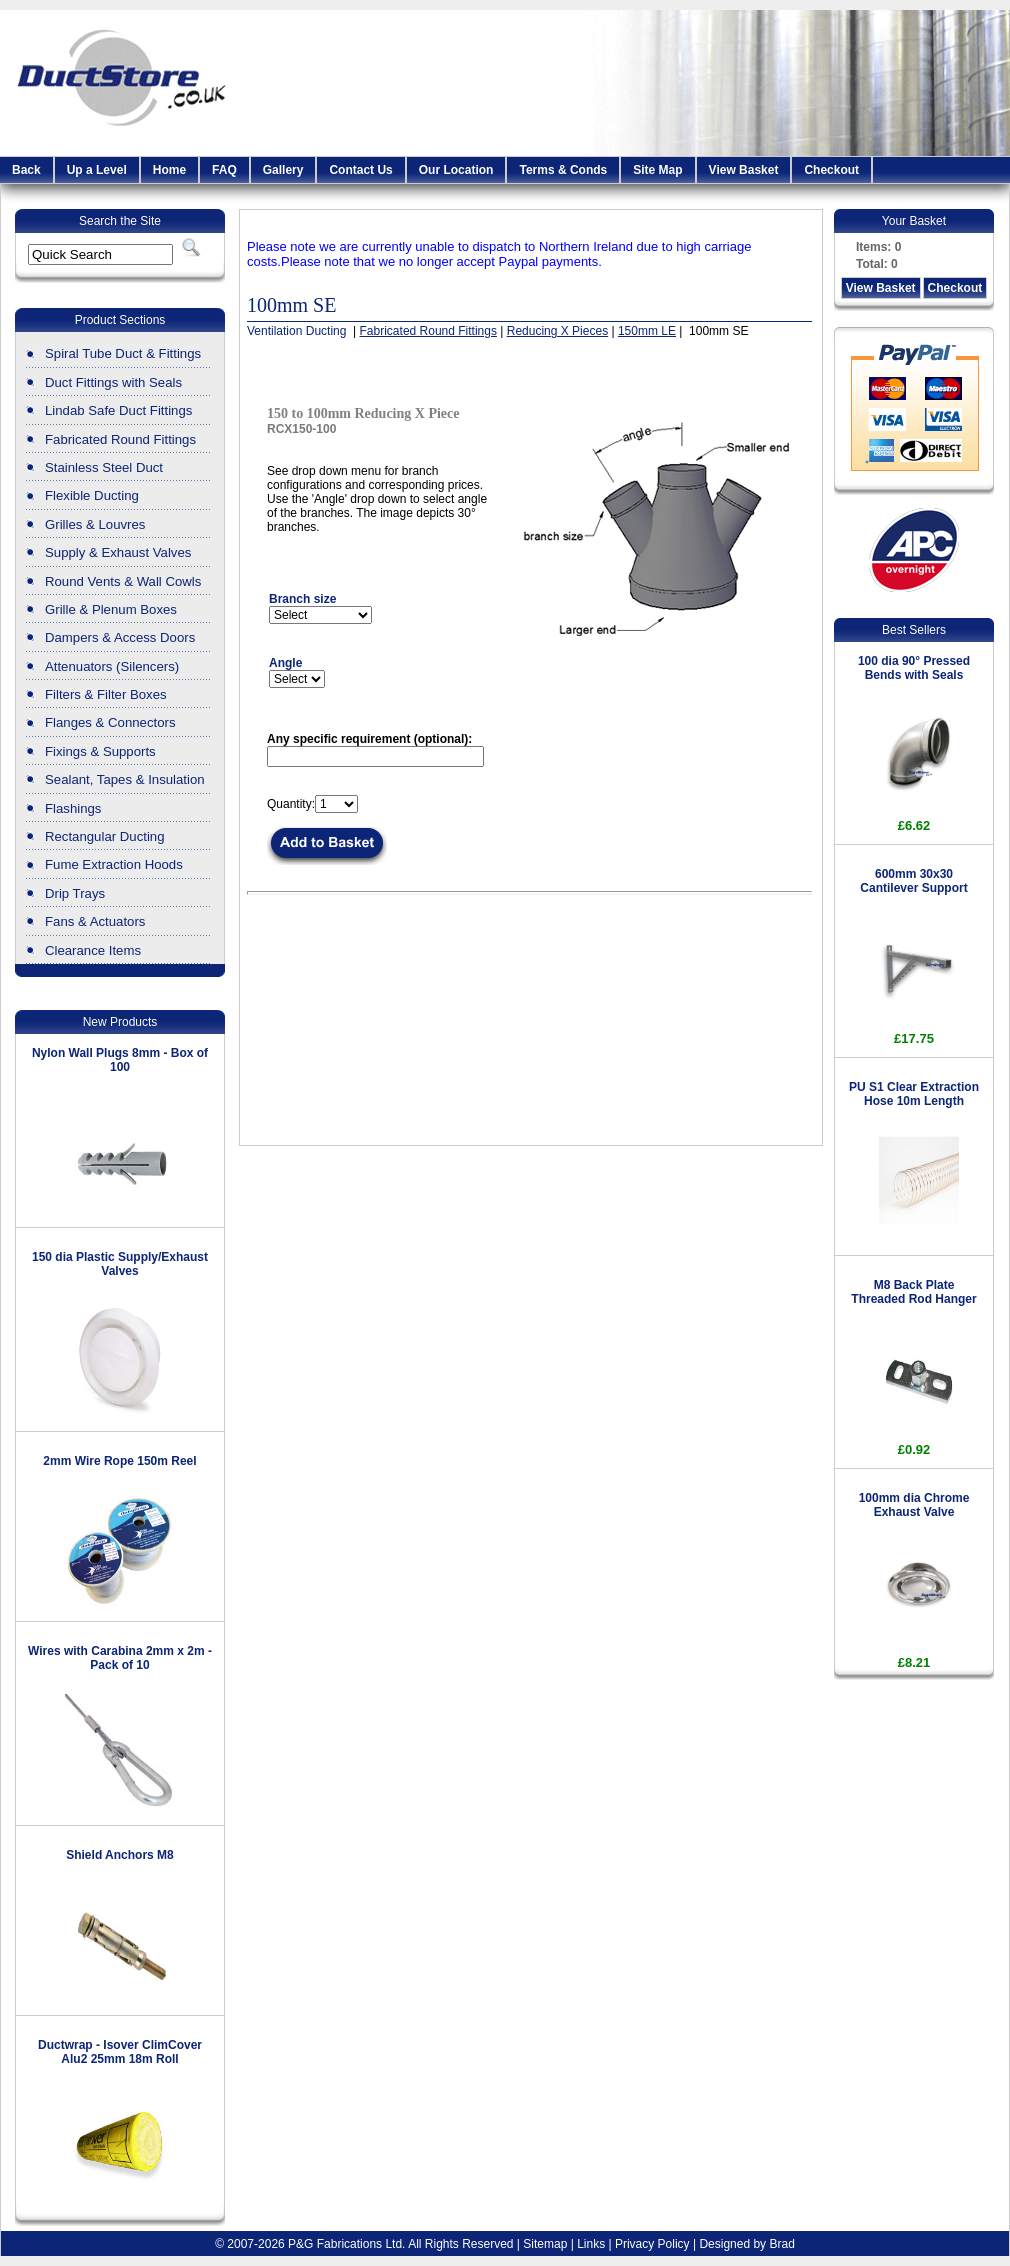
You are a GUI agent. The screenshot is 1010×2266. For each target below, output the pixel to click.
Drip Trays (75, 893)
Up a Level (97, 170)
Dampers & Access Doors (120, 637)
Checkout (831, 170)
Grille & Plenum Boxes (111, 609)
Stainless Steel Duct (104, 467)
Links (591, 2244)
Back (26, 170)
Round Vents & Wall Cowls (123, 581)
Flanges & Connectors (110, 722)
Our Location (456, 170)
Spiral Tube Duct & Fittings (123, 353)
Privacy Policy (652, 2244)
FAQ (224, 170)
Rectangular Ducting (105, 836)
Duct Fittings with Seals (113, 382)
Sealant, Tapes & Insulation (125, 779)
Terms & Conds (563, 170)
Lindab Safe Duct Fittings (118, 410)
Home (169, 170)
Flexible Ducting (92, 495)
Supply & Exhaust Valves (118, 552)
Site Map (657, 170)
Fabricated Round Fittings (120, 439)
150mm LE (647, 331)
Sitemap (545, 2244)
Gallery (283, 170)
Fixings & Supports (100, 751)
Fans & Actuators (95, 921)
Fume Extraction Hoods (114, 864)
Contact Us (360, 170)
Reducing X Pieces (557, 331)
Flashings (73, 808)
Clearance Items (93, 950)
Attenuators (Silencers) (112, 666)
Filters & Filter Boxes (106, 694)
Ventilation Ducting (298, 331)
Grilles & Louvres (95, 524)
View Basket (744, 170)
